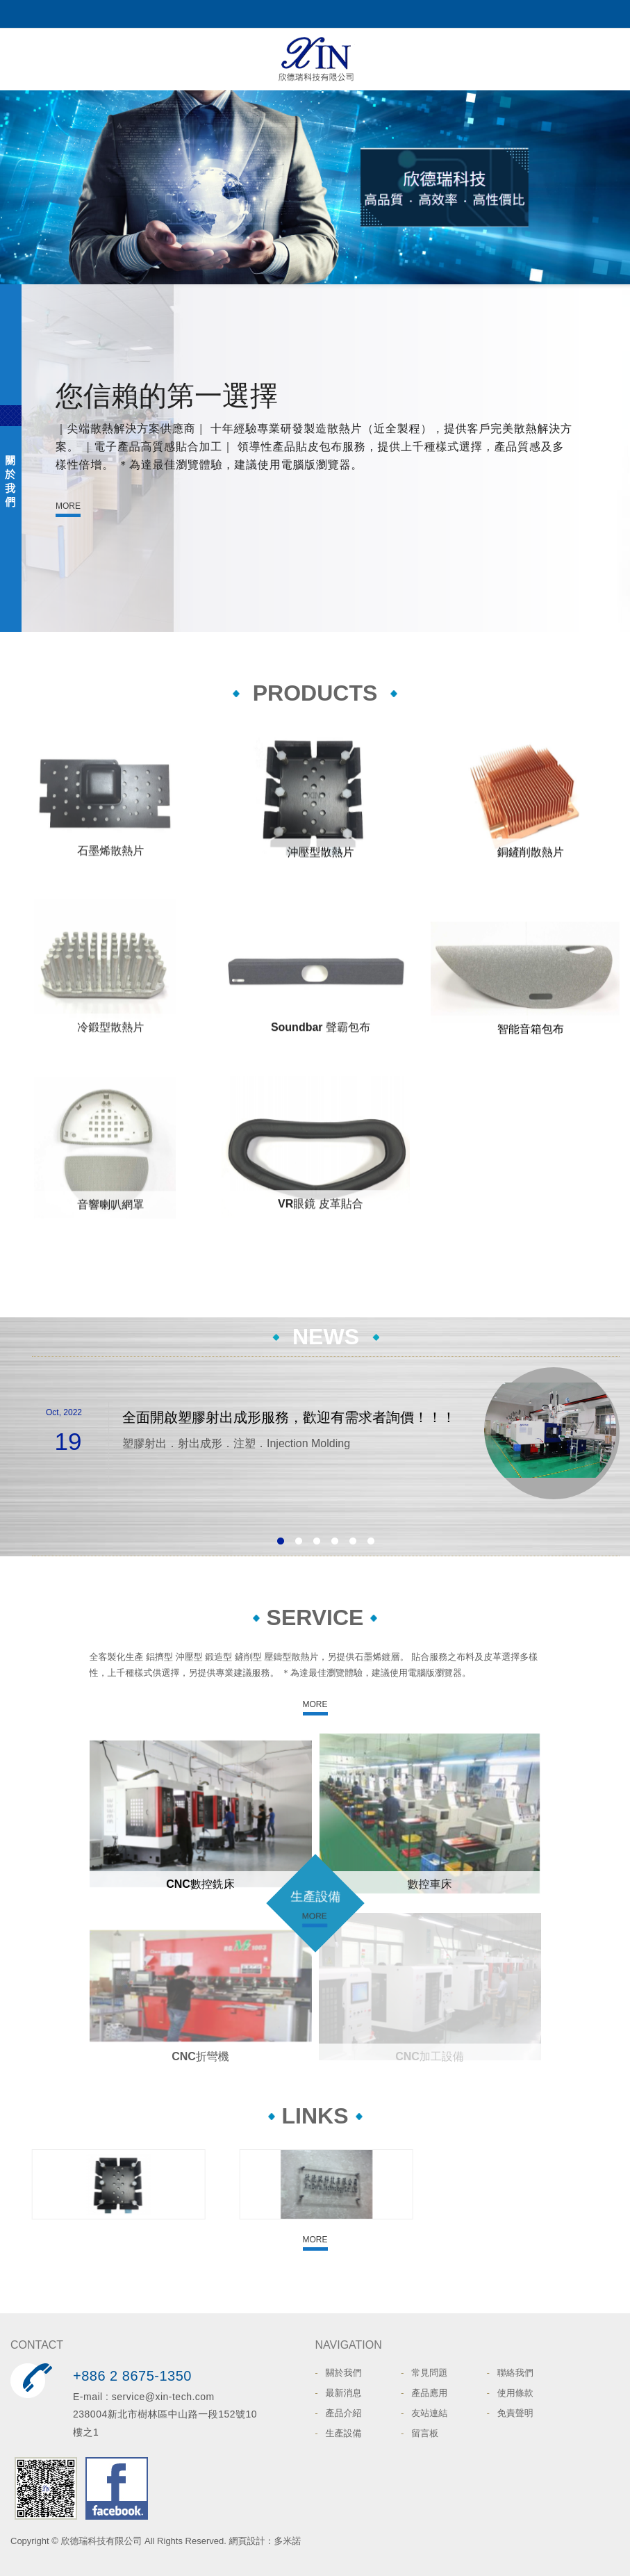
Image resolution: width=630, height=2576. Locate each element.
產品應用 (429, 2393)
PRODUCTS (315, 693)
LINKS (315, 2115)
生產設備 (315, 1896)
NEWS (325, 1336)
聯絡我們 (515, 2372)
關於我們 (344, 2372)
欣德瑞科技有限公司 (315, 59)
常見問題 (429, 2372)
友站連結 (429, 2413)
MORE (68, 506)
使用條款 (515, 2393)
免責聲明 (515, 2413)
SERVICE (315, 1617)
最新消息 (344, 2393)
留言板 (424, 2433)
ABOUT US (11, 458)
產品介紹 (344, 2413)
